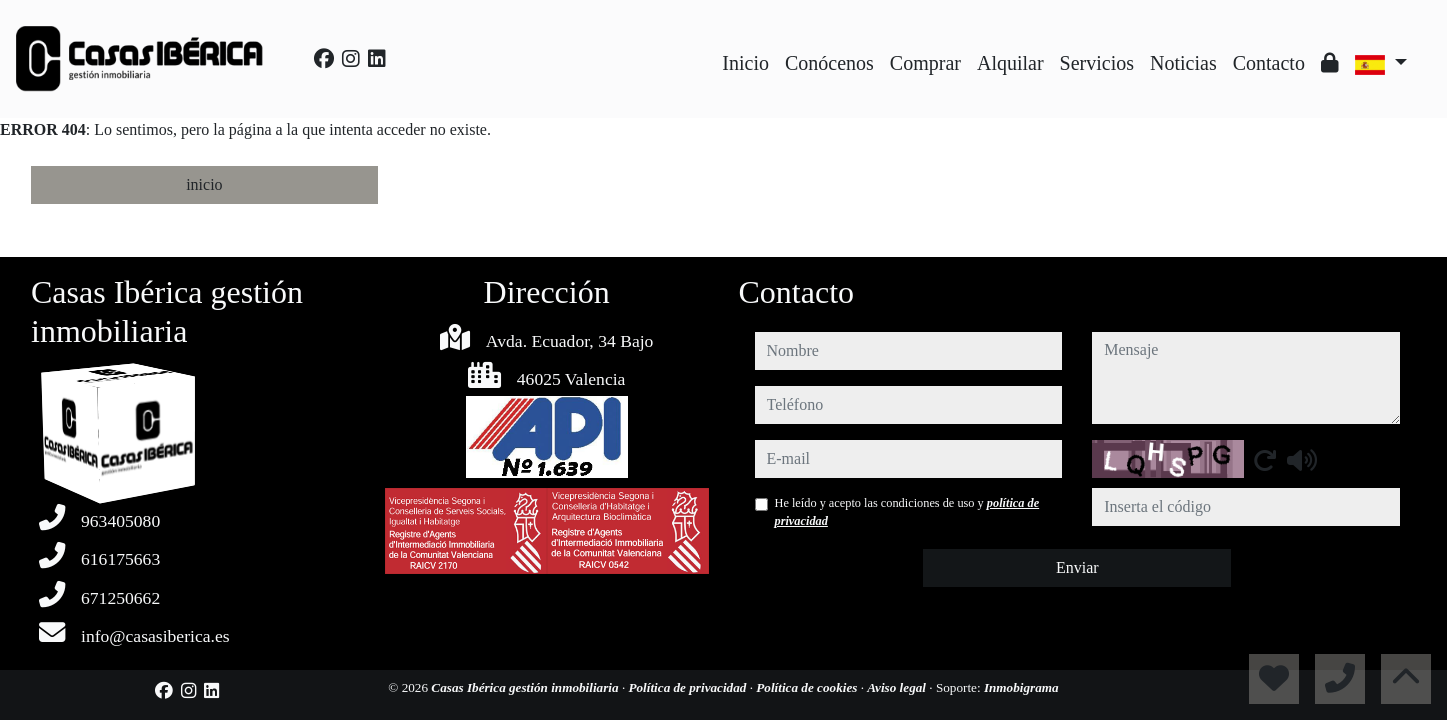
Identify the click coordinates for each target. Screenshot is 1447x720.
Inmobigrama (1021, 687)
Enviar (1077, 567)
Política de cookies (808, 687)
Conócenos (829, 63)
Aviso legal (898, 687)
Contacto (1269, 63)
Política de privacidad (688, 687)
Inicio (745, 63)
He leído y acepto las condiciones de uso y (907, 512)
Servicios (1097, 63)
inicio (204, 184)
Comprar (925, 63)
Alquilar (1010, 63)
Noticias (1183, 63)
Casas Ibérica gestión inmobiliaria (526, 687)
